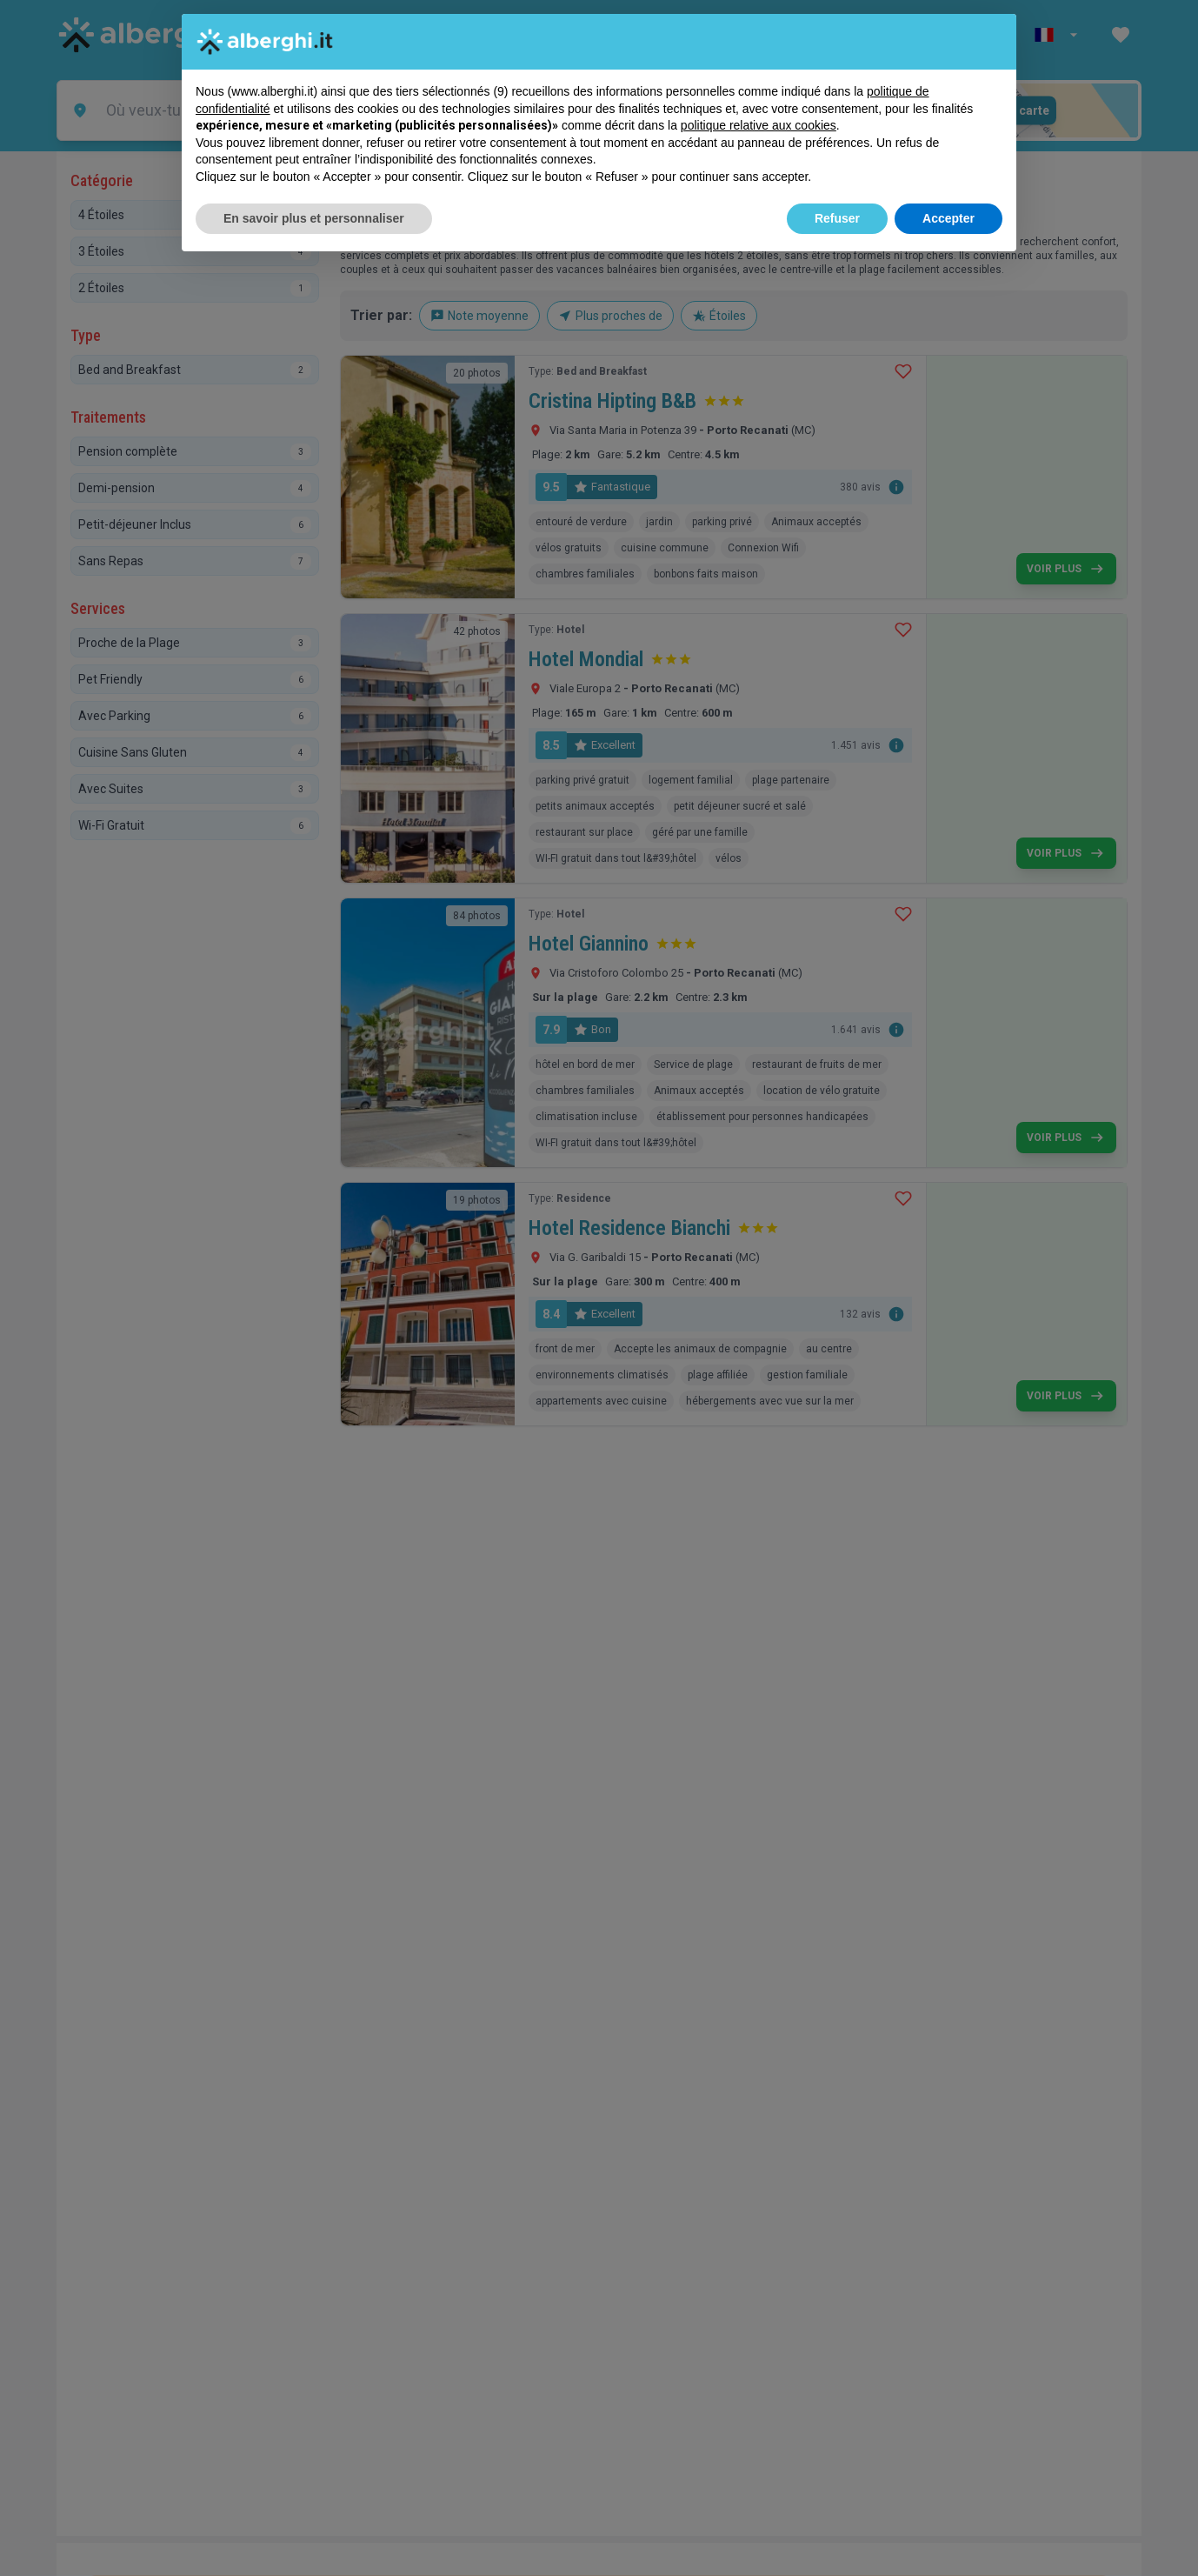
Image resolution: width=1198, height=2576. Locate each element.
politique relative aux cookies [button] (758, 125)
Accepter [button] (948, 218)
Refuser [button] (837, 218)
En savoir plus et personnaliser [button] (313, 218)
